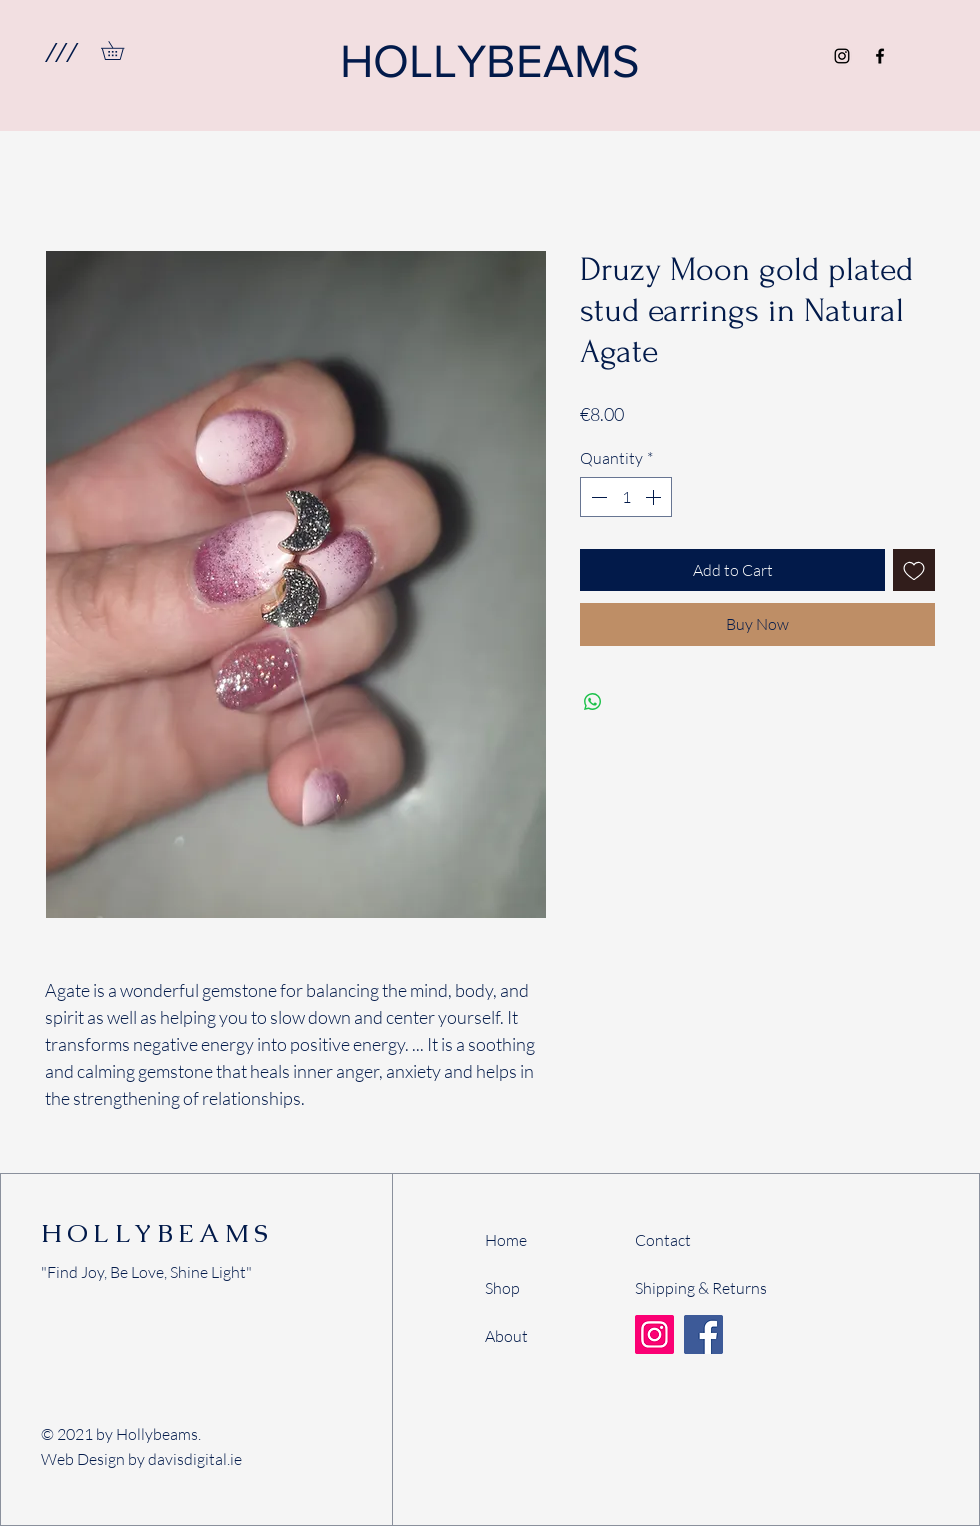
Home (506, 1240)
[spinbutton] (626, 497)
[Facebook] (880, 56)
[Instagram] (842, 56)
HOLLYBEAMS (157, 1233)
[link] (121, 50)
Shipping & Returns (701, 1288)
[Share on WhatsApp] (593, 702)
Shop (502, 1288)
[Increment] (655, 497)
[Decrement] (597, 497)
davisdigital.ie (195, 1459)
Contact (663, 1240)
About (506, 1336)
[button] (60, 52)
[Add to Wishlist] (914, 570)
